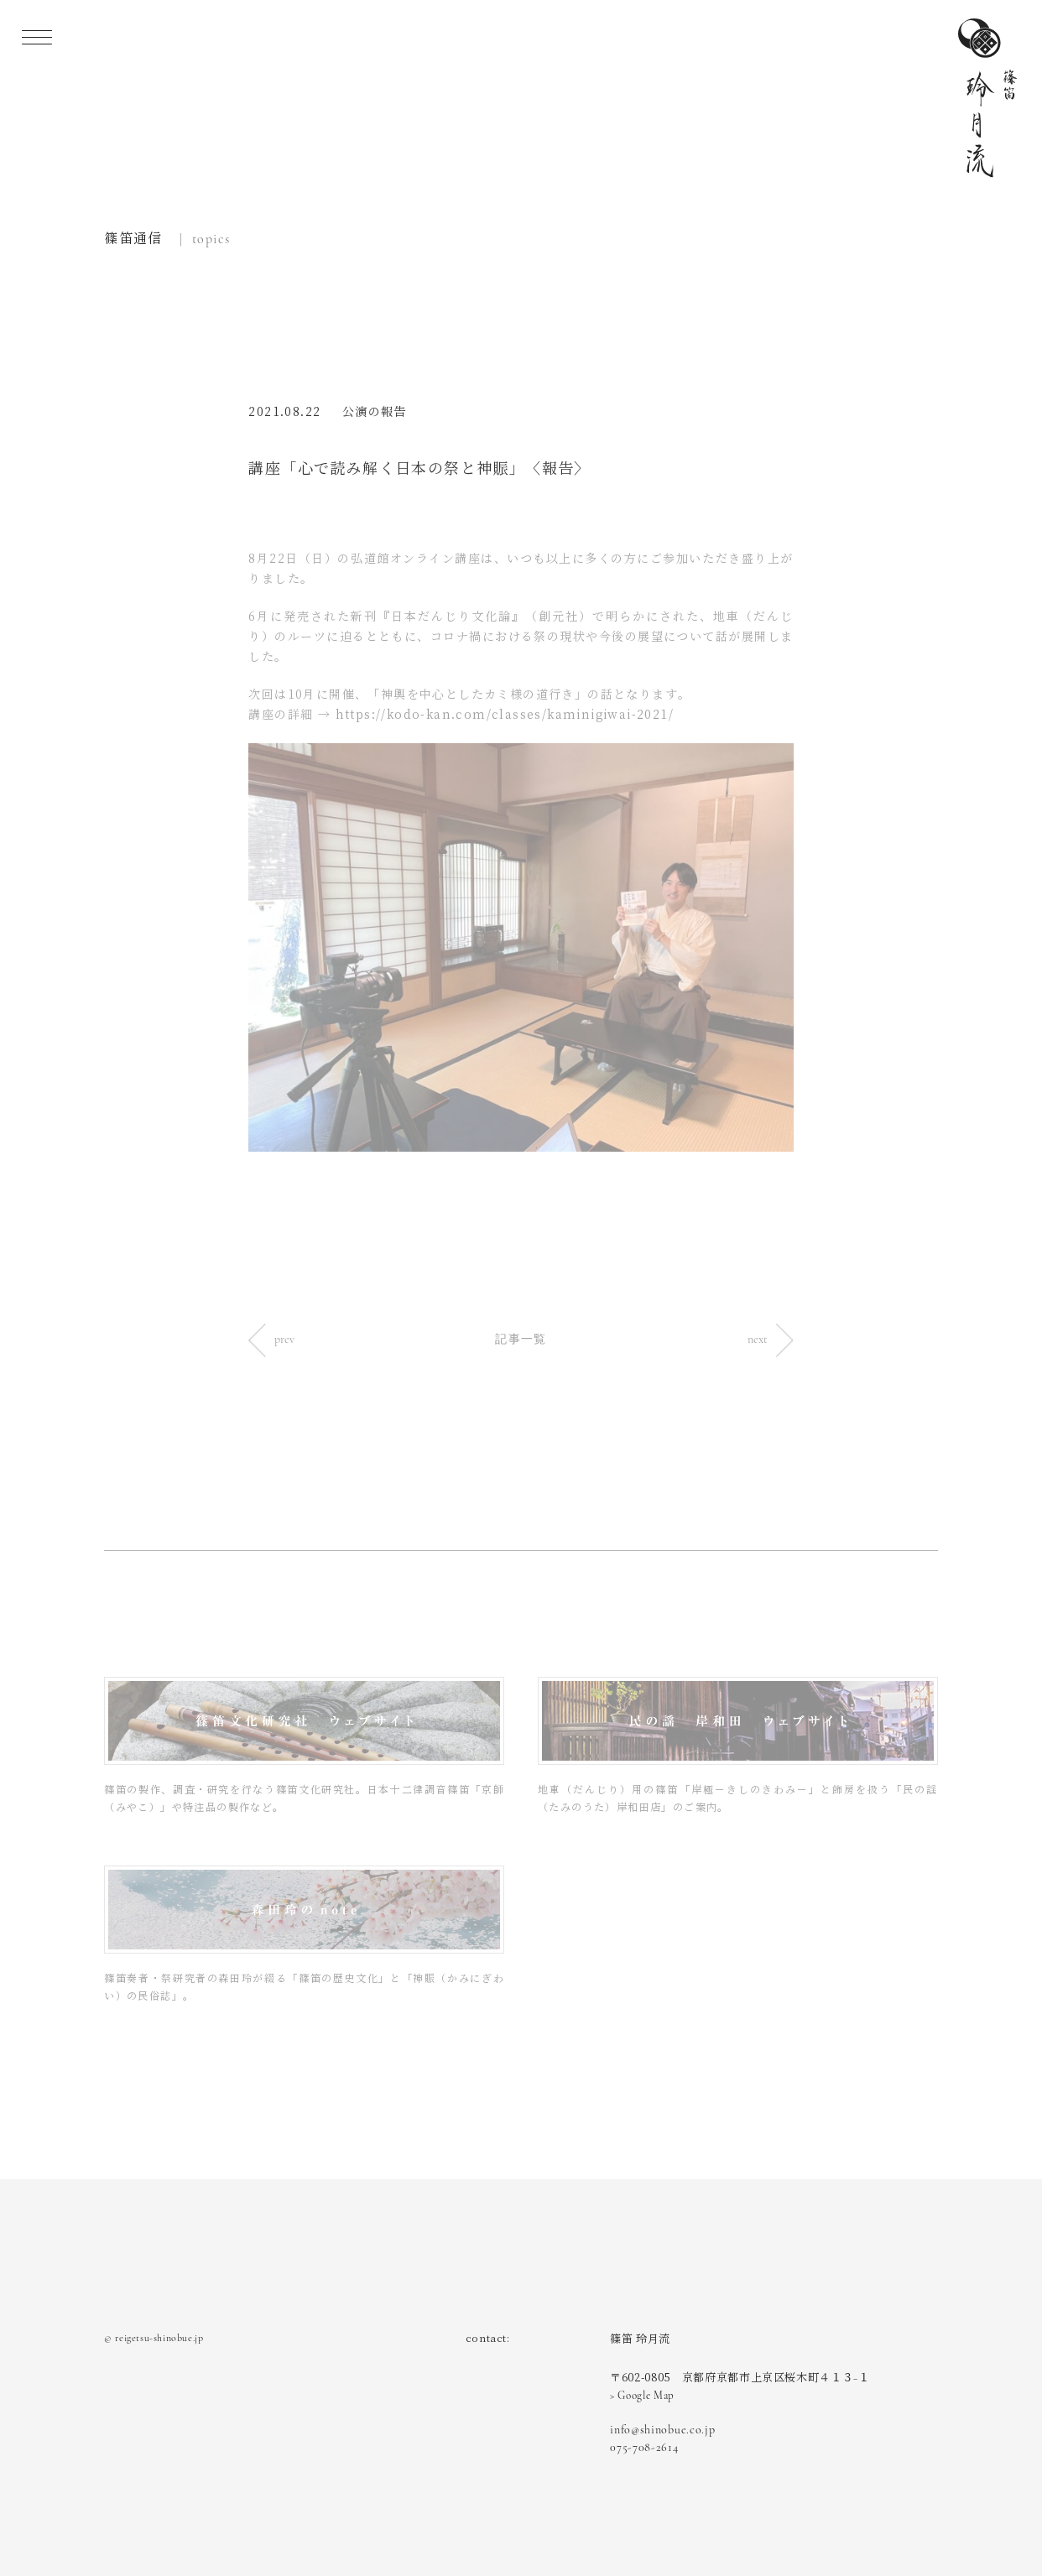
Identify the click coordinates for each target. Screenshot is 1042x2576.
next (771, 1339)
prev (271, 1339)
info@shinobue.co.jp (662, 2429)
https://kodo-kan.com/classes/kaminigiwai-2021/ (505, 714)
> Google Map (642, 2395)
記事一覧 (521, 1339)
